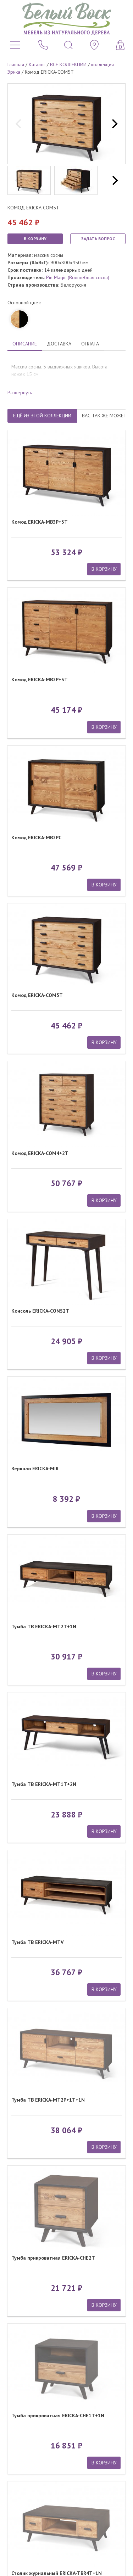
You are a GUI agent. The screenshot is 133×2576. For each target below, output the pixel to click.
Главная (15, 64)
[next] (114, 123)
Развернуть (19, 392)
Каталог (37, 64)
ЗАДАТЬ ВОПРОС (98, 238)
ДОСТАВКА (59, 343)
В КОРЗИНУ (35, 238)
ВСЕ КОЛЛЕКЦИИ (68, 64)
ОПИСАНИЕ (24, 343)
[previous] (19, 123)
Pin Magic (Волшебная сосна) (77, 277)
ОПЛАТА (90, 343)
